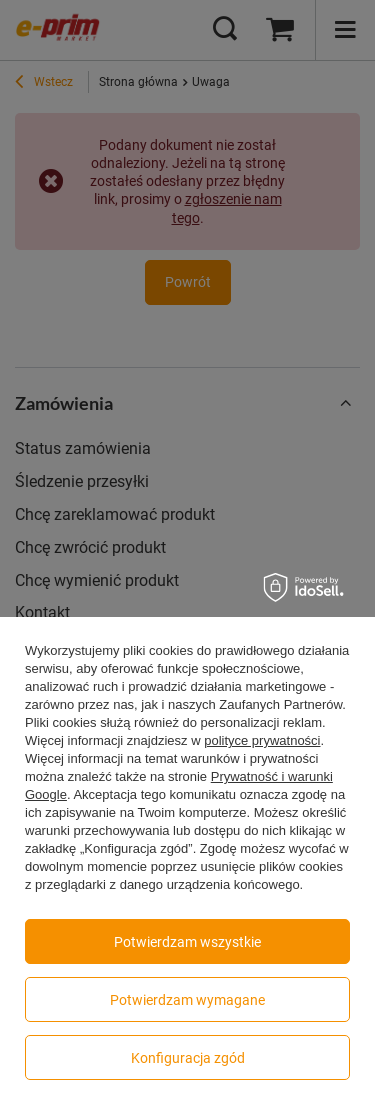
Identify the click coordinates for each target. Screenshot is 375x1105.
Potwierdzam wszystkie (187, 942)
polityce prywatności (262, 740)
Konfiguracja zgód (188, 1058)
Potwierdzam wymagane (187, 1000)
